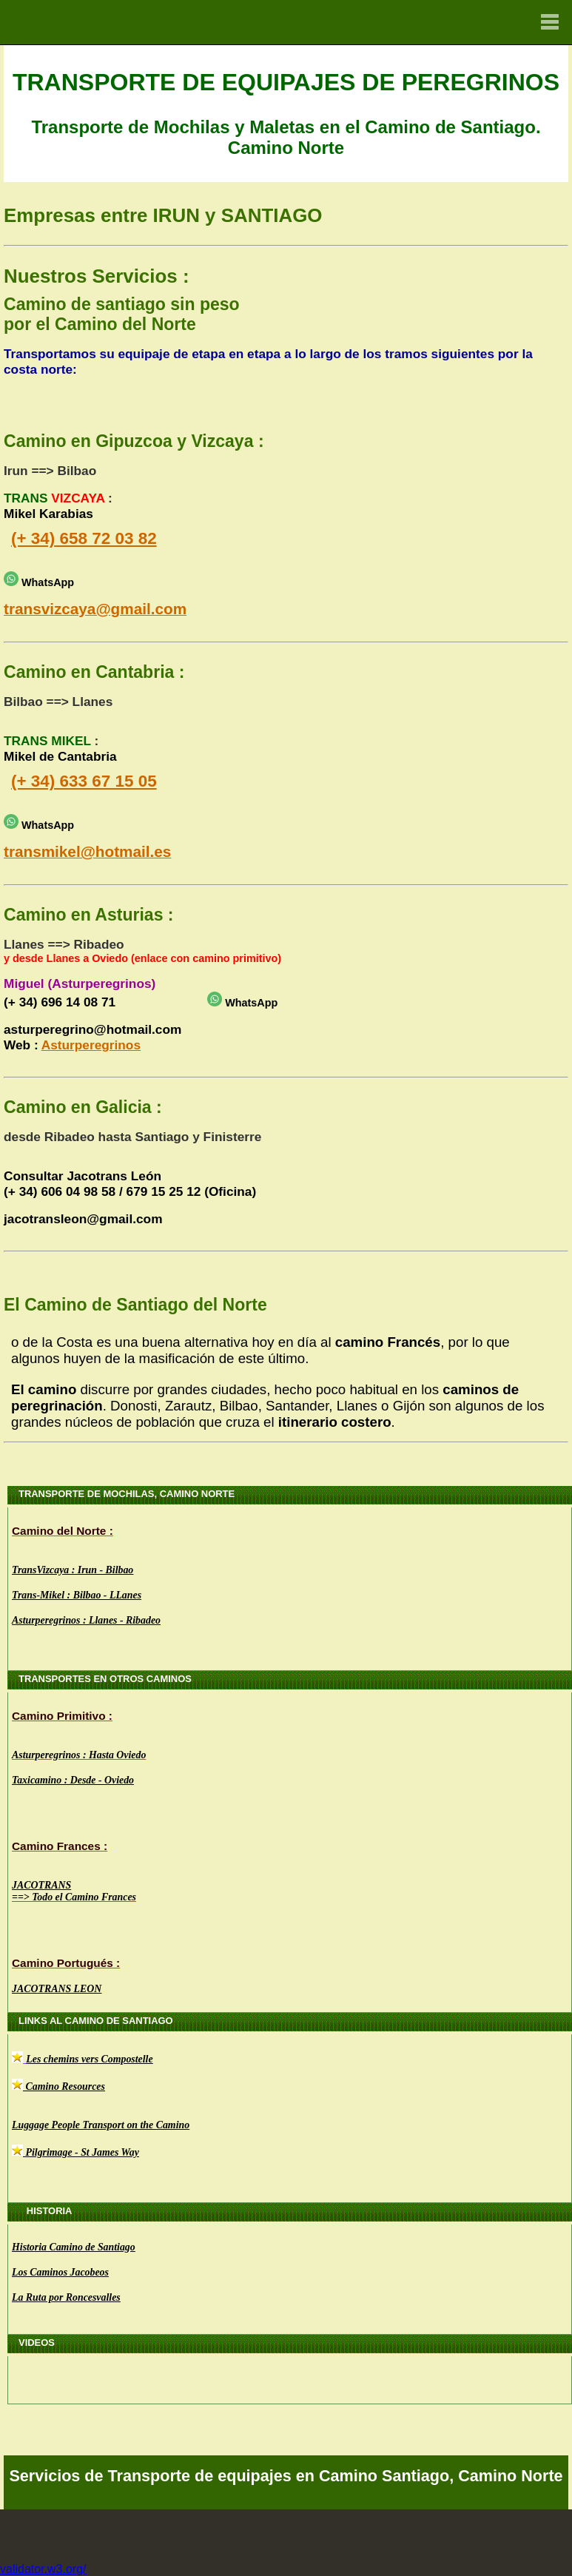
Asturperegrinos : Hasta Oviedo (79, 1755)
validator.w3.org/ (43, 2569)
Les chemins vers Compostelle (89, 2059)
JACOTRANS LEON (56, 1988)
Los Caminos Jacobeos (60, 2272)
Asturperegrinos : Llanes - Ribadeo (86, 1620)
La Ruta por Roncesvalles (66, 2297)
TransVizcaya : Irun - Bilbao (72, 1569)
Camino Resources (58, 2086)
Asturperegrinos (91, 1045)
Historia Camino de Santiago (73, 2247)
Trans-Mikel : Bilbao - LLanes (76, 1595)
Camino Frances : (59, 1846)
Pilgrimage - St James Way (81, 2152)
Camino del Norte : (62, 1530)
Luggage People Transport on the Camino (100, 2125)
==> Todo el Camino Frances (74, 1897)
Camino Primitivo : (62, 1715)
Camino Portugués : (66, 1963)
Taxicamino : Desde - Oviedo (73, 1780)
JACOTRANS (41, 1885)
